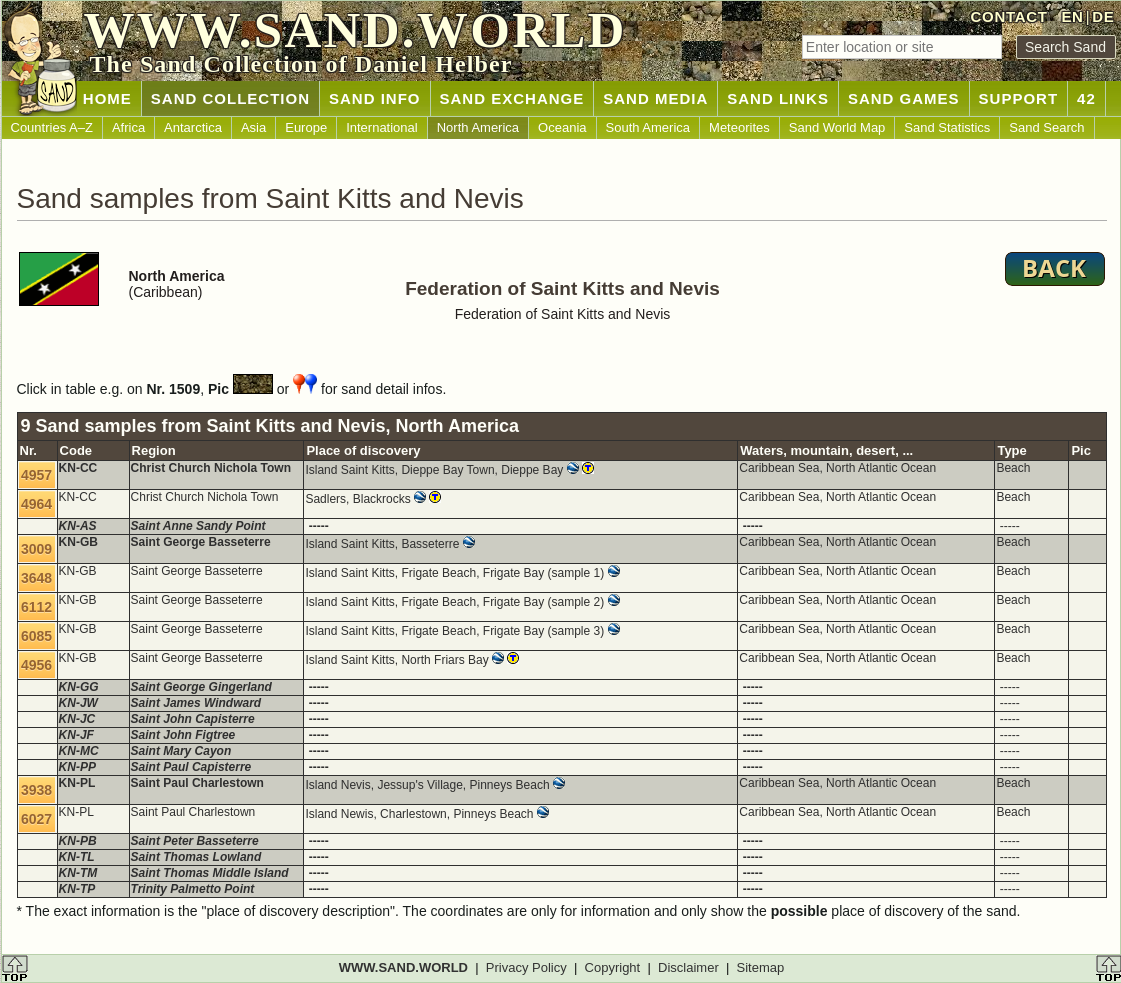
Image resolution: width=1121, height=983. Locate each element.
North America (478, 127)
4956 (36, 665)
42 (1086, 98)
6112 (36, 607)
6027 (36, 819)
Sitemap (761, 967)
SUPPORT (1019, 98)
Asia (253, 127)
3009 (36, 549)
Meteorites (739, 127)
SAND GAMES (904, 98)
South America (648, 127)
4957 (36, 475)
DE (1103, 16)
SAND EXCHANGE (512, 98)
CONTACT (1009, 16)
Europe (306, 127)
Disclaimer (688, 967)
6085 (36, 636)
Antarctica (193, 127)
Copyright (613, 967)
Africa (128, 127)
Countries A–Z (52, 127)
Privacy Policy (526, 967)
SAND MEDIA (655, 98)
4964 (36, 504)
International (382, 127)
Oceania (562, 127)
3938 (36, 790)
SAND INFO (375, 98)
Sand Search (1046, 127)
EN (1072, 16)
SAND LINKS (778, 98)
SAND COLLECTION (230, 98)
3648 (36, 578)
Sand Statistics (947, 127)
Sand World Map (837, 127)
